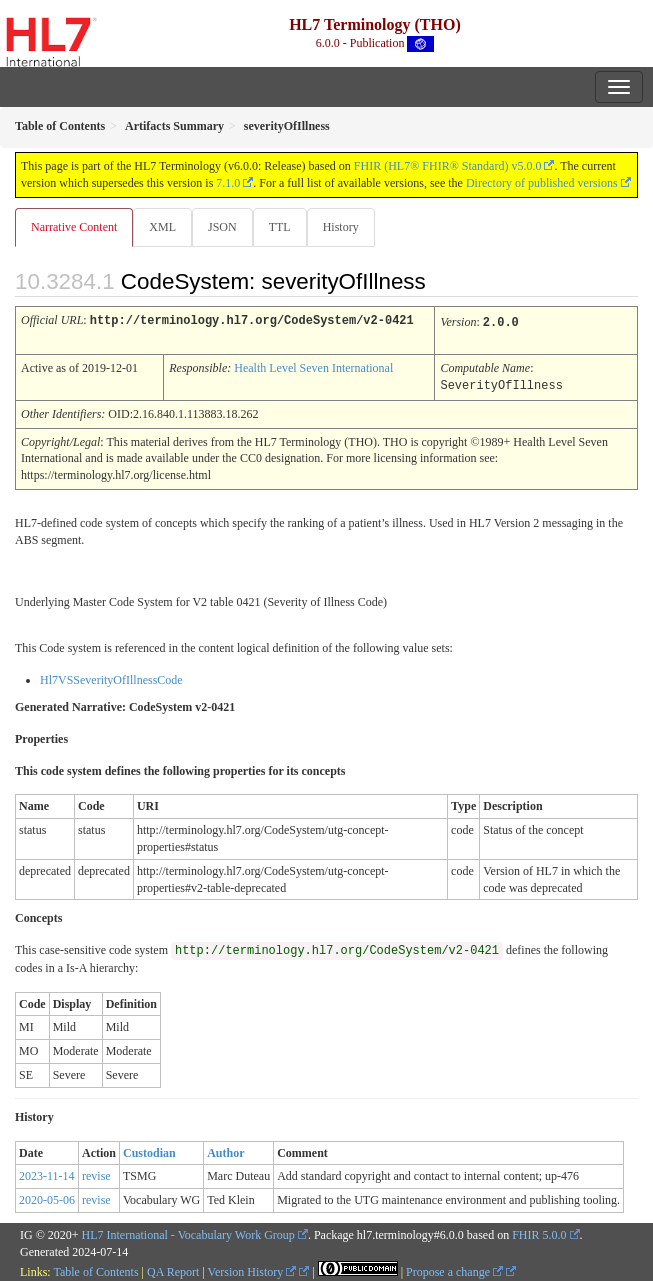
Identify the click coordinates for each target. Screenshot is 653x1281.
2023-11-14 (47, 1173)
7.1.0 (228, 183)
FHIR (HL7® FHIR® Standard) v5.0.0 (448, 166)
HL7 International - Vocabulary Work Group (188, 1232)
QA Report (173, 1269)
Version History (252, 1269)
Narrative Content (74, 227)
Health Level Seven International (313, 366)
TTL (280, 227)
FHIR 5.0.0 (539, 1232)
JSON (222, 227)
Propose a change (454, 1269)
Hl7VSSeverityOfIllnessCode (111, 677)
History (341, 227)
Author (225, 1150)
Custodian (149, 1150)
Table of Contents (95, 1269)
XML (162, 227)
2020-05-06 (47, 1197)
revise (96, 1173)
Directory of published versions (542, 183)
